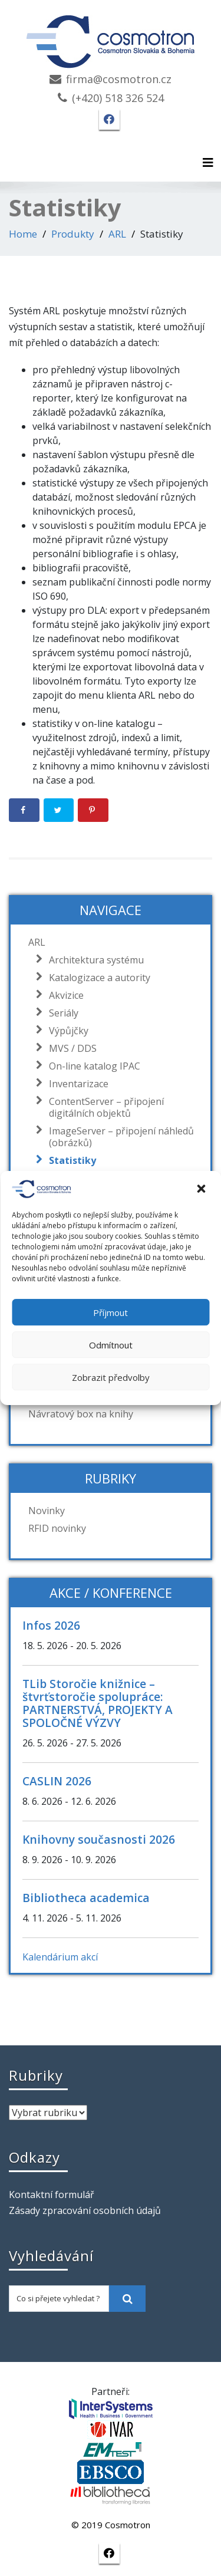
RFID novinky (57, 1528)
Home (23, 234)
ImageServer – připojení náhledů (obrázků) (118, 1137)
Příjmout (110, 1312)
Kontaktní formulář (51, 2194)
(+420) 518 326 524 (118, 98)
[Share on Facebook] (24, 810)
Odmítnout (111, 1345)
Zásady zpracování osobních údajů (85, 2210)
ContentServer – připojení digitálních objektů (103, 1107)
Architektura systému (93, 960)
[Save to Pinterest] (93, 810)
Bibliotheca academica (86, 1898)
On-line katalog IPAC (91, 1066)
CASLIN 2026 (56, 1781)
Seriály (60, 1013)
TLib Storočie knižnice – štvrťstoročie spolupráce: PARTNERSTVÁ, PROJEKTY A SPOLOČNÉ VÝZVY (97, 1703)
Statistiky (69, 1160)
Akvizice (63, 995)
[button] (202, 1189)
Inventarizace (75, 1084)
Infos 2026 (51, 1625)
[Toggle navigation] (208, 163)
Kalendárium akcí (60, 1956)
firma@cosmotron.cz (118, 79)
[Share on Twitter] (59, 810)
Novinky (46, 1510)
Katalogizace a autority (96, 977)
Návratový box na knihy (80, 1414)
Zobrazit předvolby (111, 1377)
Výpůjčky (65, 1031)
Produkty (72, 234)
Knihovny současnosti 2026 (98, 1839)
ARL (117, 234)
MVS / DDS (70, 1048)
